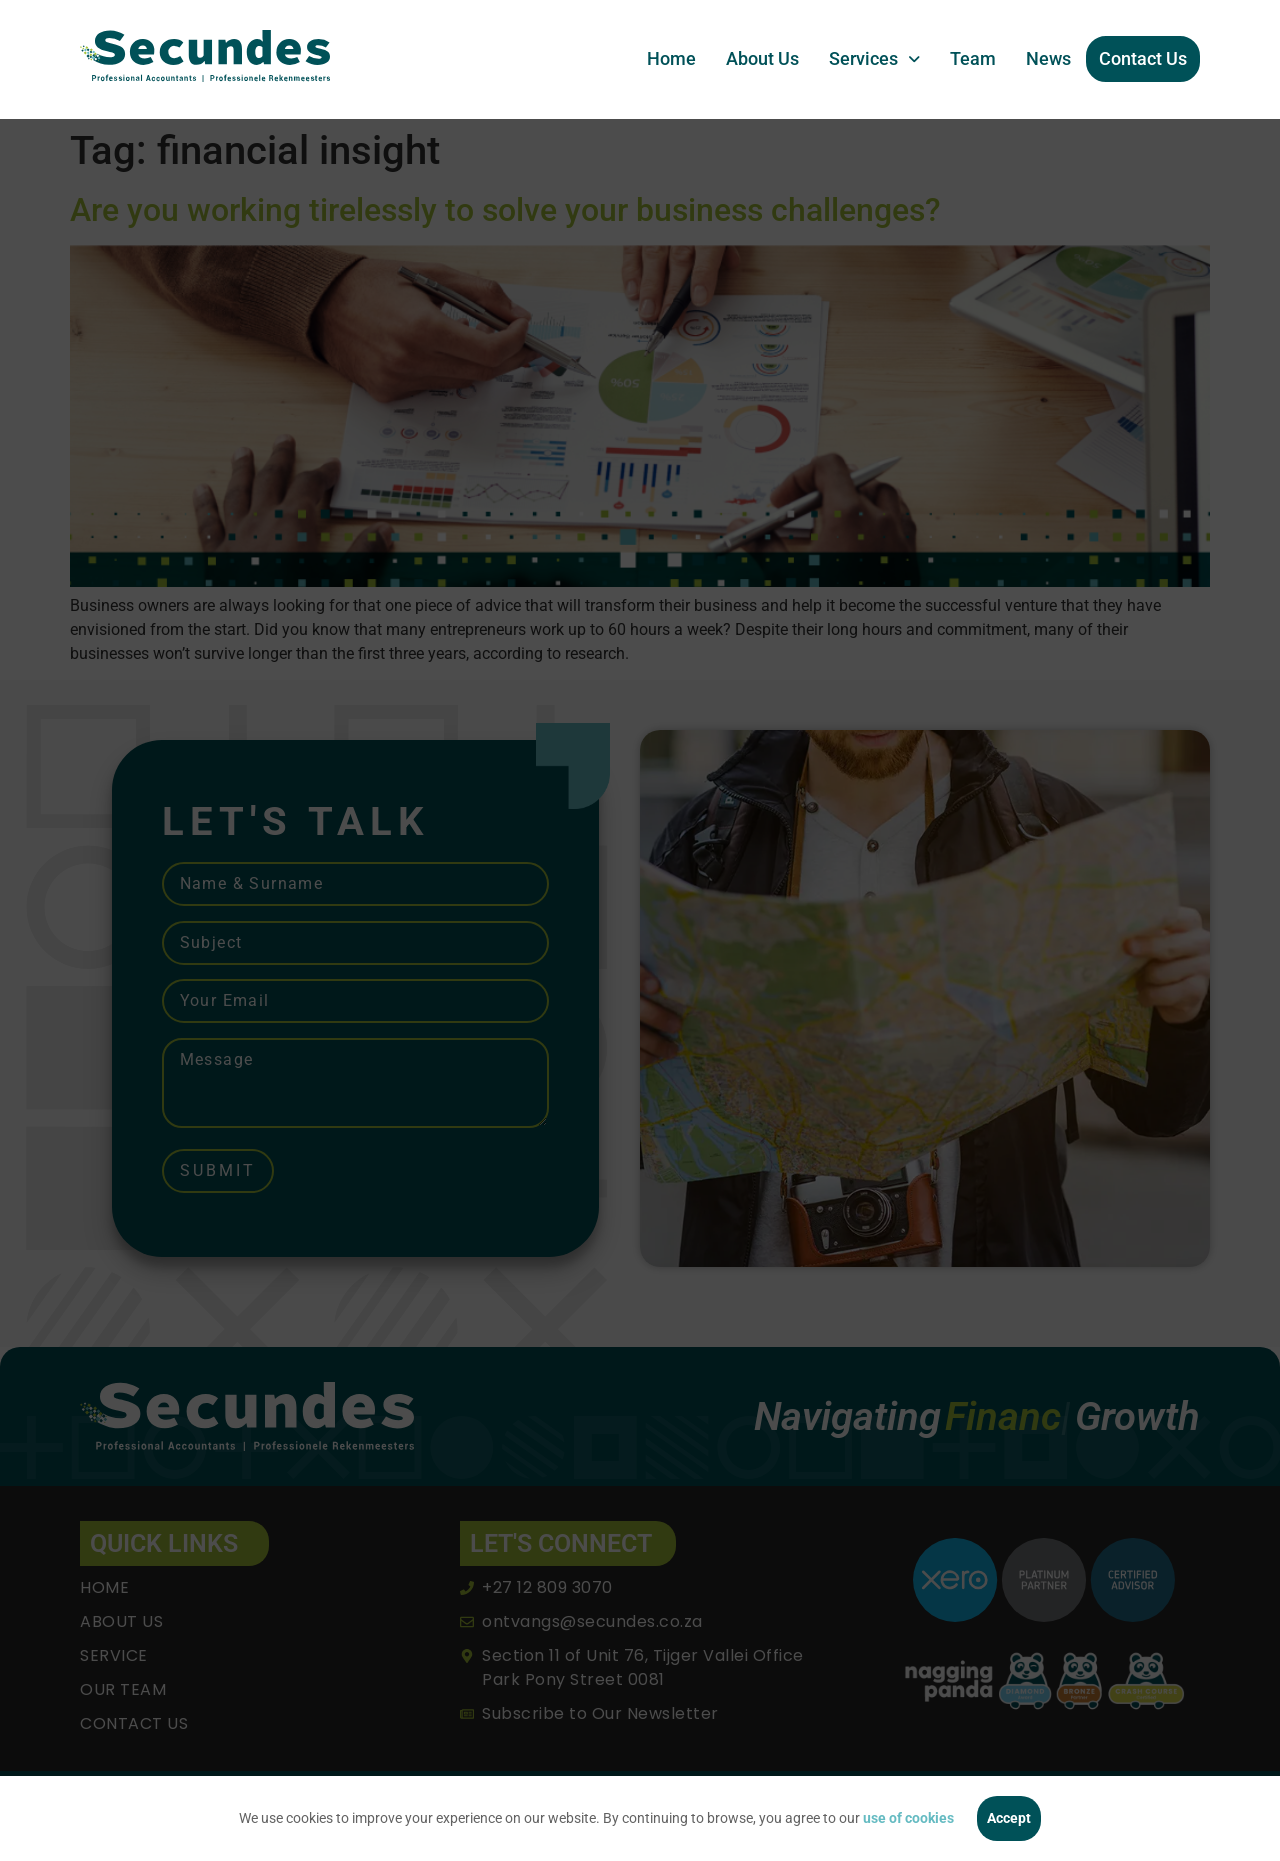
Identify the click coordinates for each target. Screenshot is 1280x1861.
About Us (762, 58)
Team (973, 58)
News (1048, 58)
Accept (1009, 1818)
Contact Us (1143, 58)
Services (874, 58)
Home (671, 58)
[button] (874, 59)
